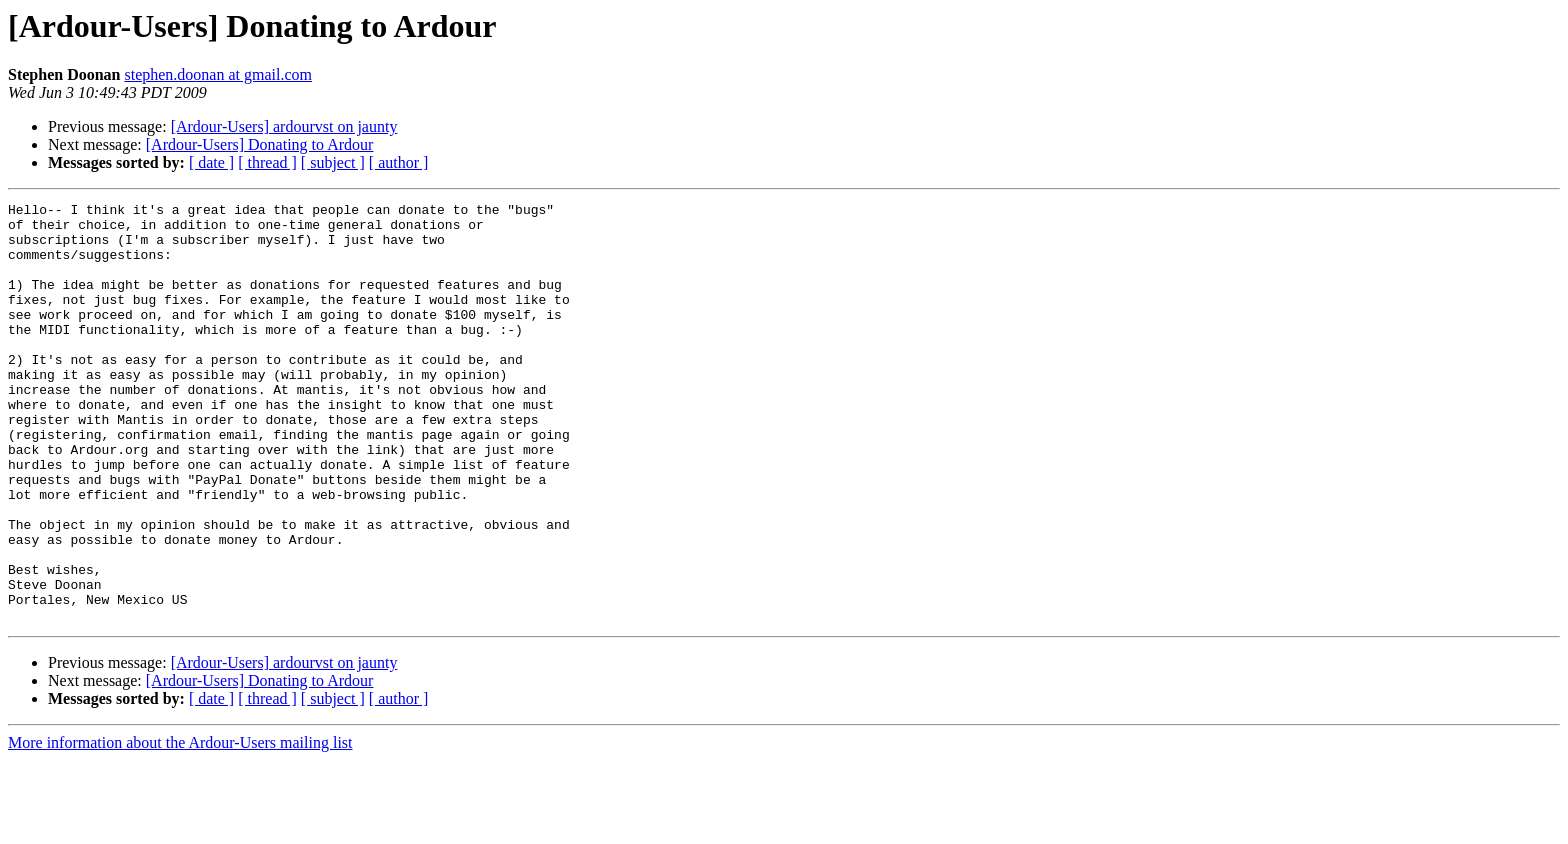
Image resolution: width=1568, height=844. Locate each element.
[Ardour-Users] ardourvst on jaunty (284, 126)
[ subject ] (333, 162)
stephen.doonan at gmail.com (218, 74)
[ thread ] (267, 162)
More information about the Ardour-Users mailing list (180, 826)
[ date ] (211, 162)
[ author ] (399, 162)
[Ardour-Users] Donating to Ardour (260, 144)
